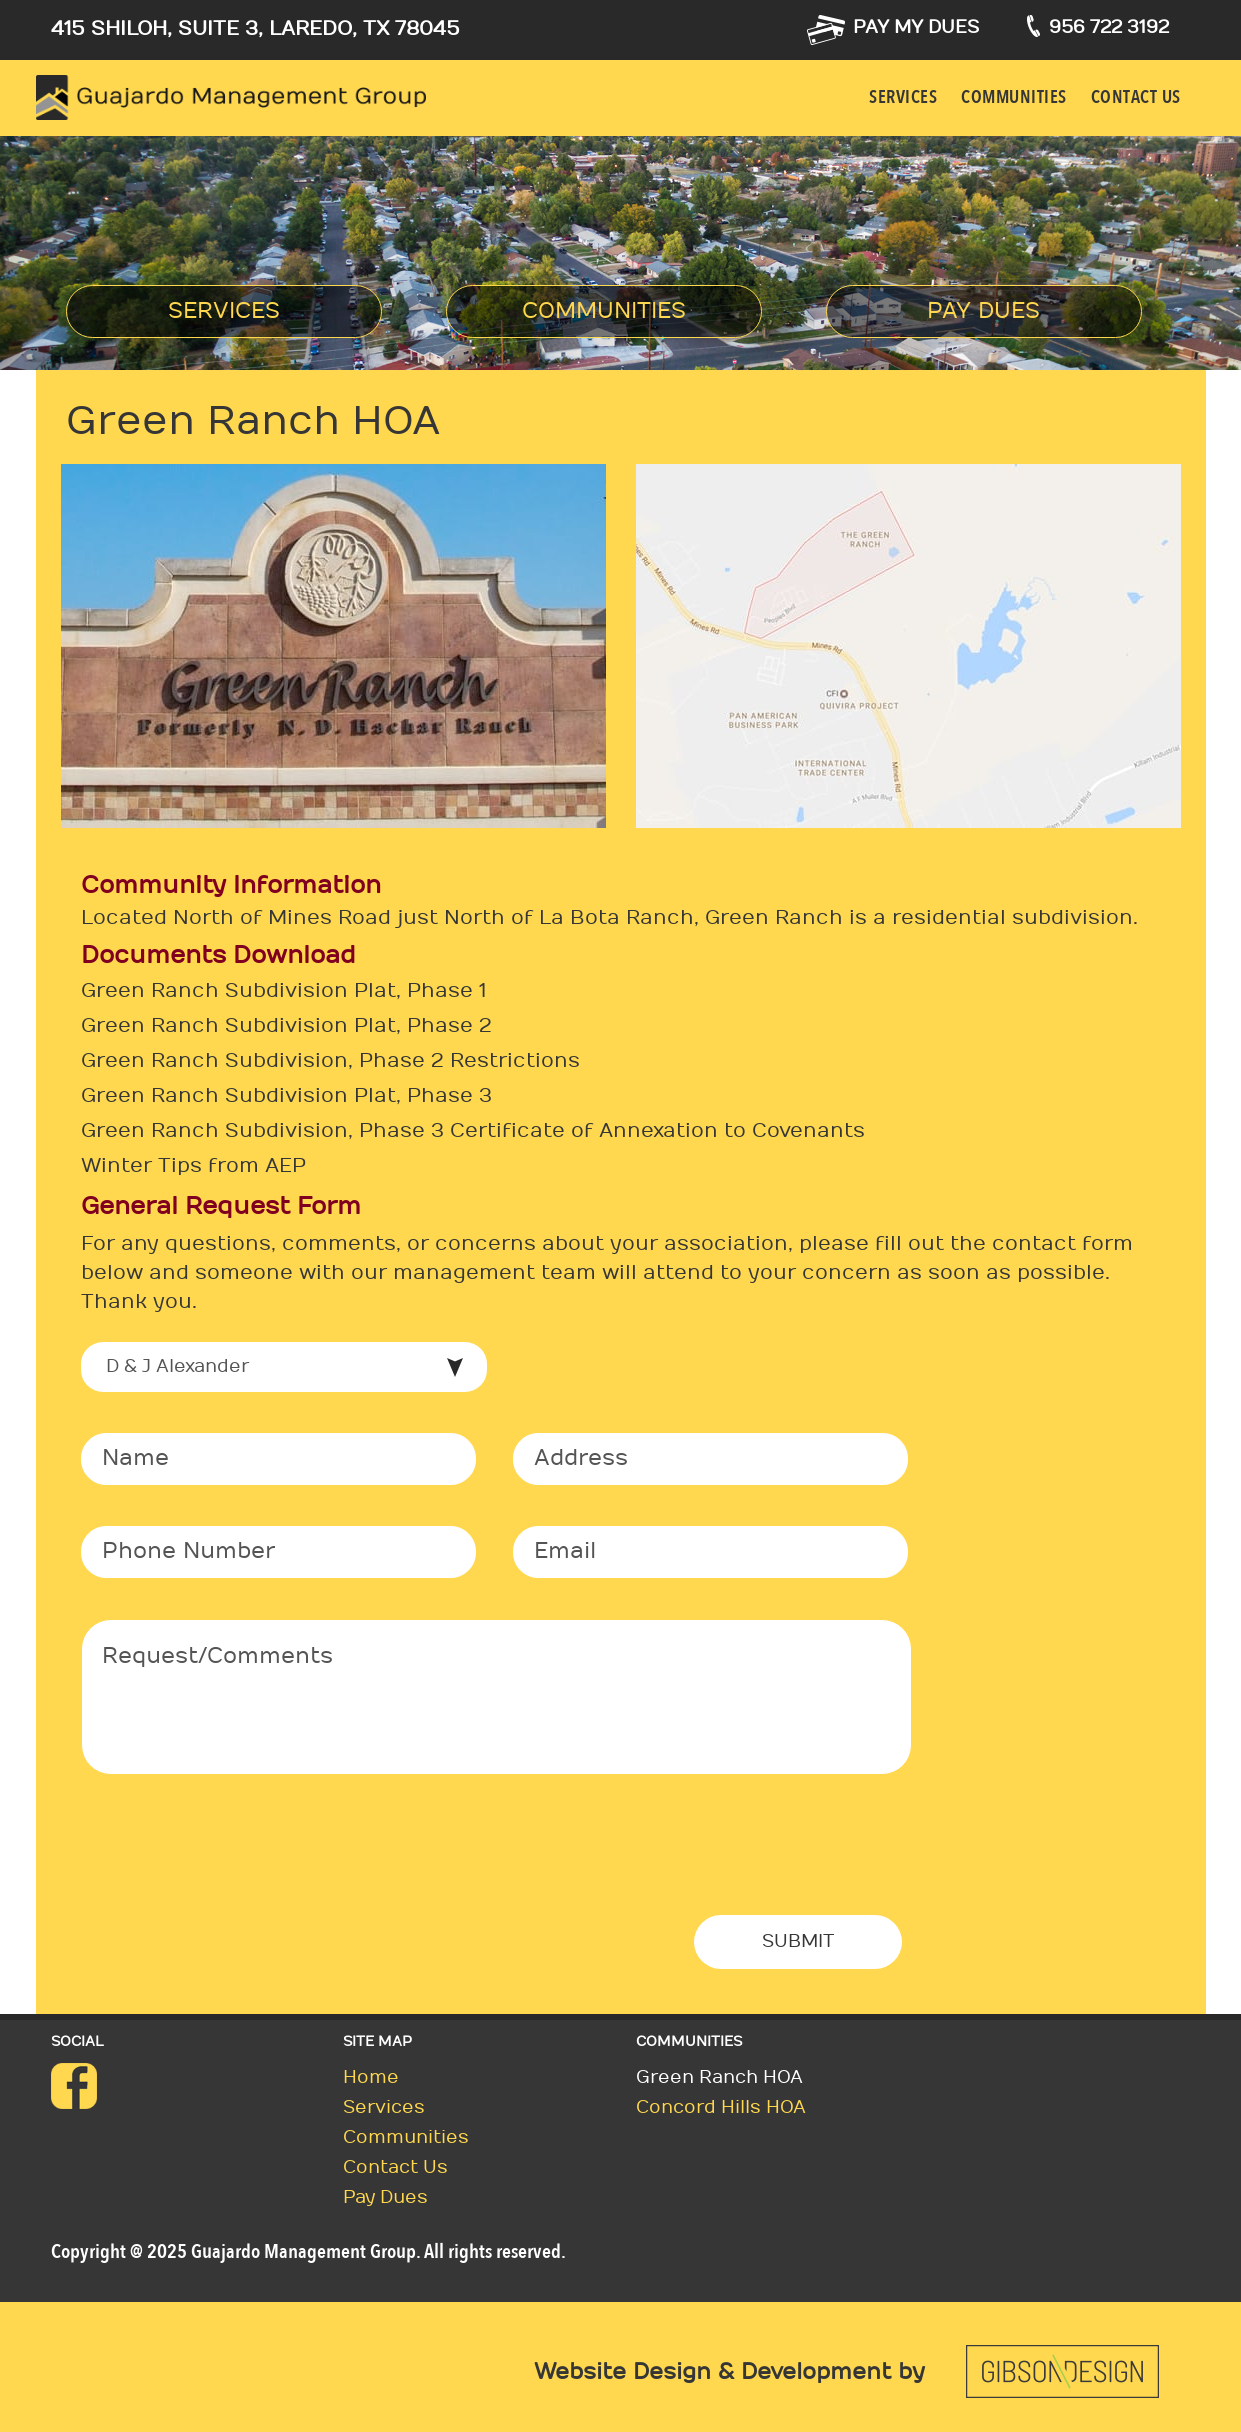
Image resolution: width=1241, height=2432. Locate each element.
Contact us (1136, 97)
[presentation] (233, 1860)
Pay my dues (916, 27)
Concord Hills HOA (721, 2107)
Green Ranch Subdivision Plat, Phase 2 (286, 1026)
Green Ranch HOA (719, 2077)
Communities (1014, 97)
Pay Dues (983, 311)
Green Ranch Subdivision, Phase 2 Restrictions (330, 1061)
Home (371, 2077)
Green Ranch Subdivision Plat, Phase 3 (286, 1096)
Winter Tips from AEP (193, 1166)
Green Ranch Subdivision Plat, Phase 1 (283, 991)
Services (903, 97)
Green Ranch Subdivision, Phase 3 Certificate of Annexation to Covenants (473, 1131)
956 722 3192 (1109, 27)
